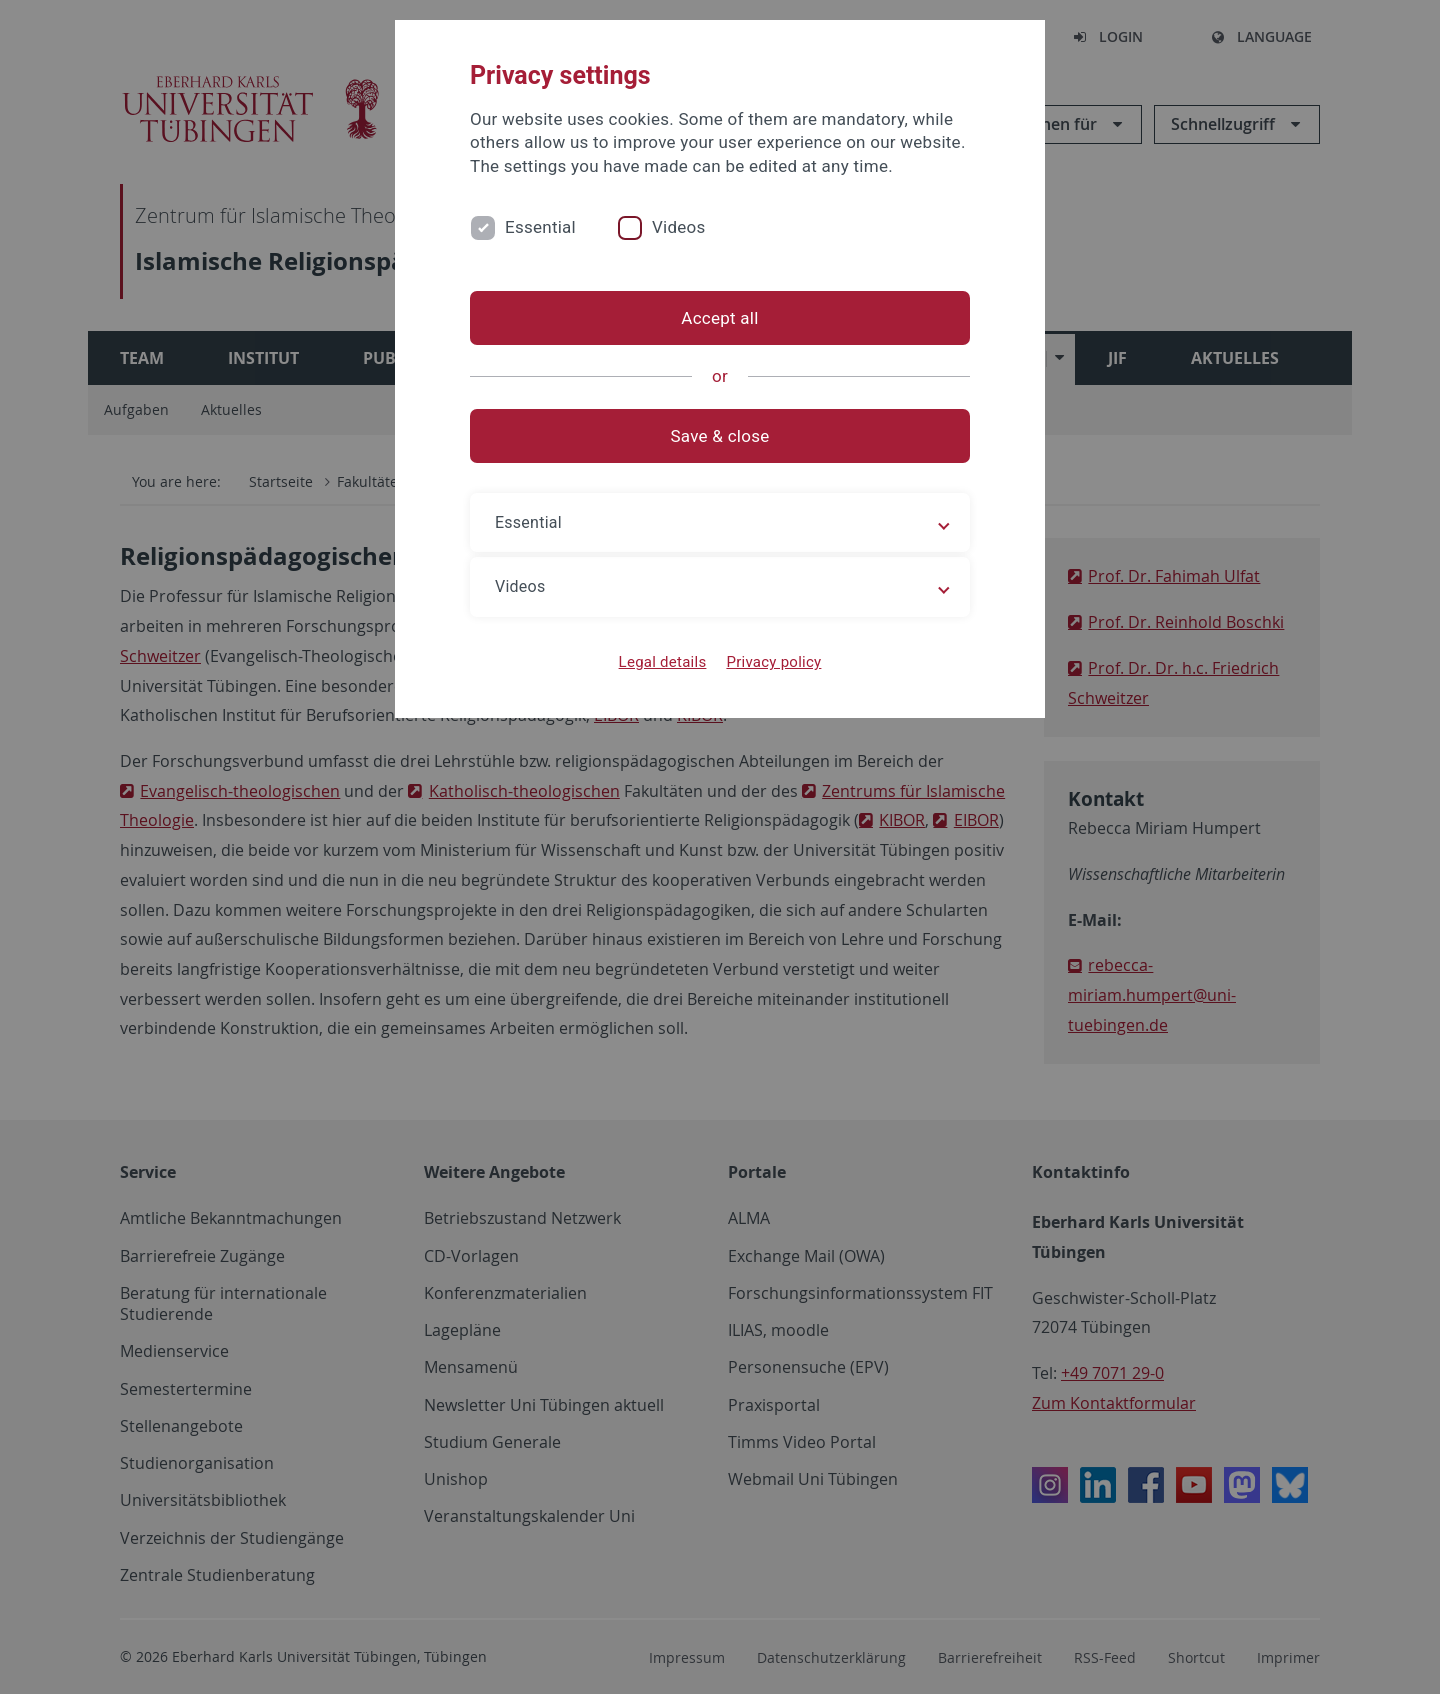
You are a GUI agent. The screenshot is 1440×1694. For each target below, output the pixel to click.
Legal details (663, 662)
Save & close (720, 436)
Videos (679, 227)
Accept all (719, 318)
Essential (540, 227)
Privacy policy (773, 662)
